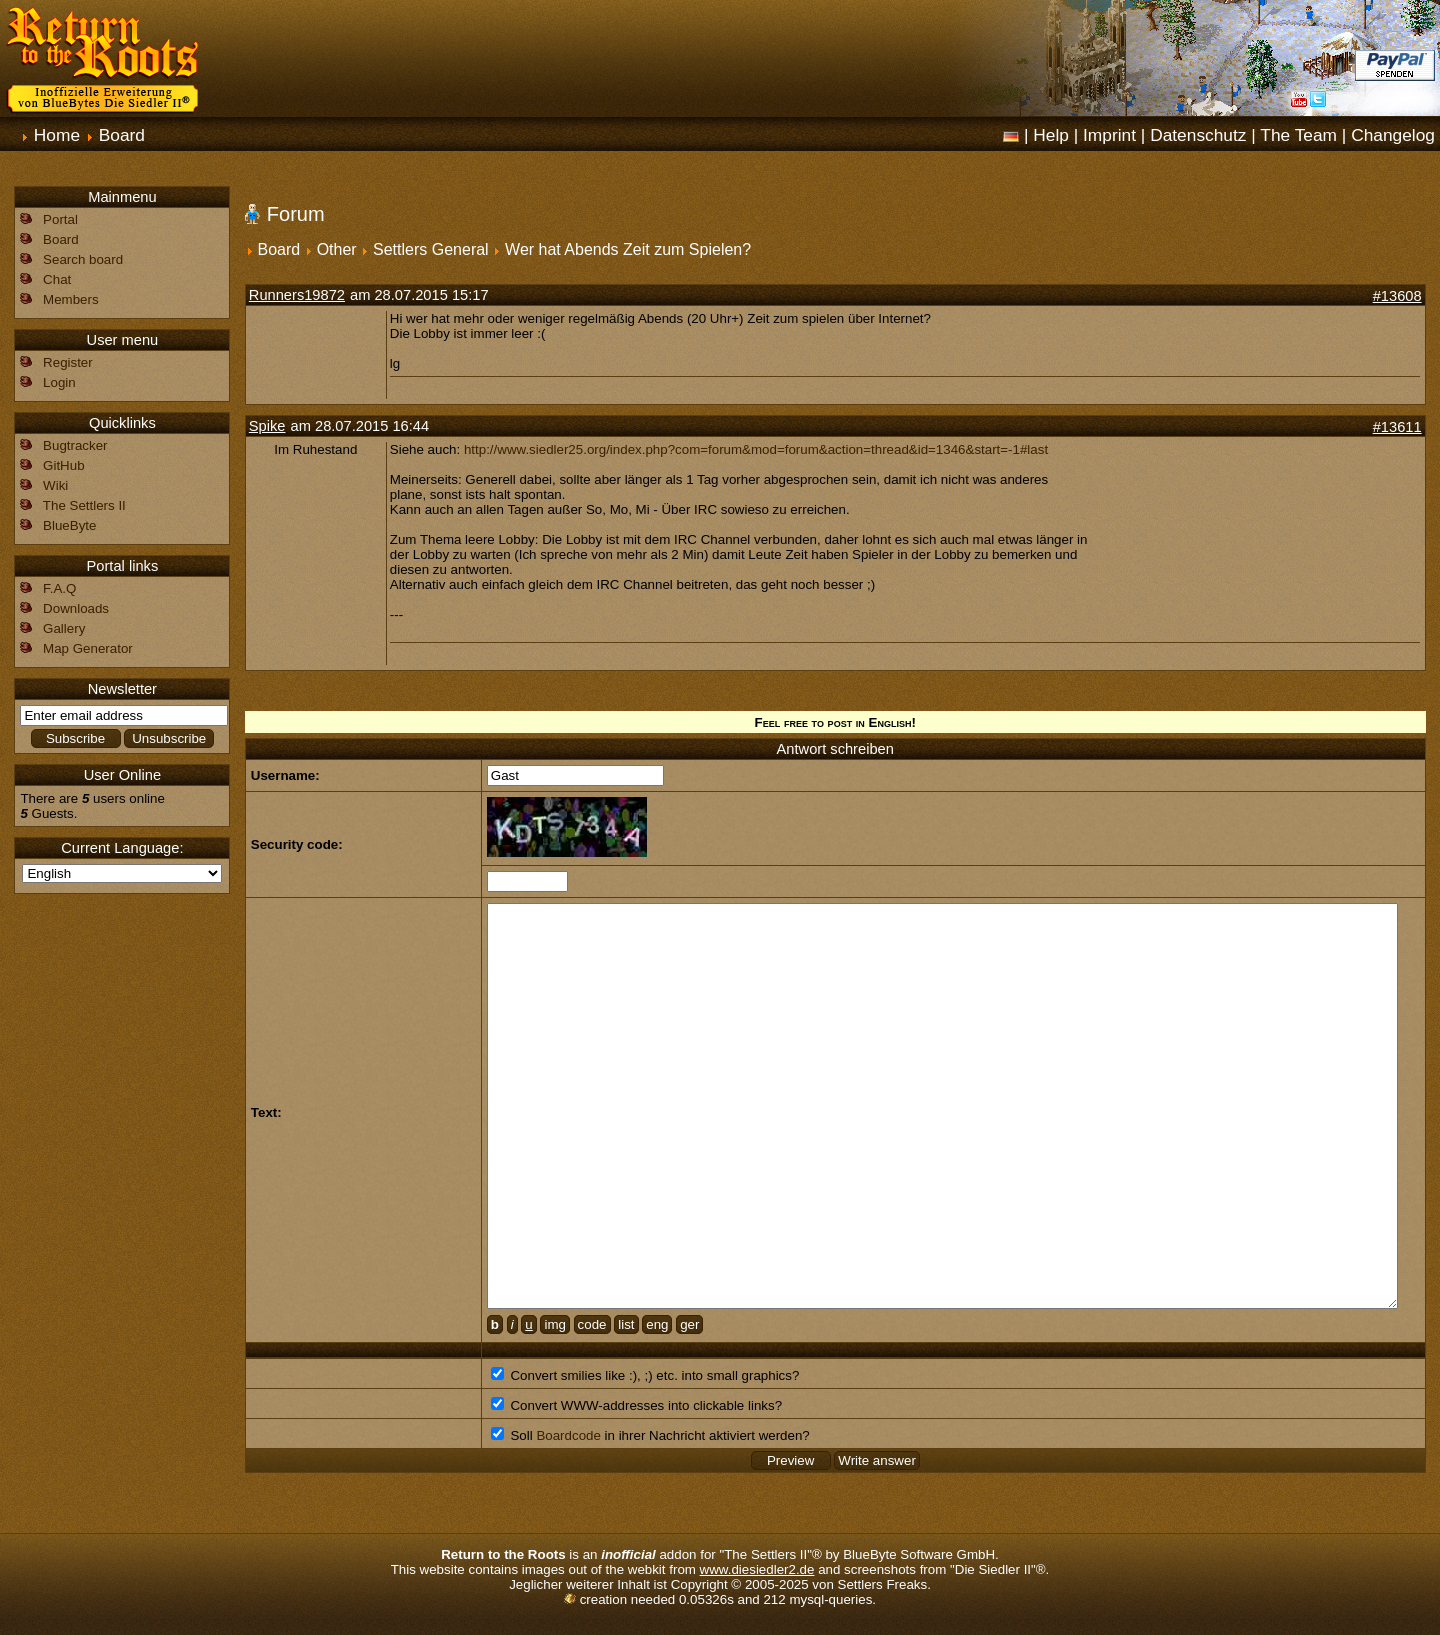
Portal (60, 219)
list (626, 1324)
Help (1051, 135)
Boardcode (568, 1435)
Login (59, 382)
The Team (1298, 135)
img (554, 1324)
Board (122, 135)
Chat (57, 279)
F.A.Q (59, 588)
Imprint (1109, 135)
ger (689, 1324)
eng (657, 1324)
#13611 (1397, 427)
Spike (267, 426)
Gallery (64, 628)
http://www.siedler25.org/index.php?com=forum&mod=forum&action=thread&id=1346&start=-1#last (756, 449)
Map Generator (88, 648)
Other (337, 249)
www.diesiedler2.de (757, 1569)
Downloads (76, 608)
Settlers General (431, 249)
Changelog (1393, 135)
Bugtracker (75, 445)
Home (57, 135)
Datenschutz (1198, 135)
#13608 (1397, 296)
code (592, 1324)
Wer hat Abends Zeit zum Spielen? (628, 249)
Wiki (55, 485)
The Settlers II (84, 505)
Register (68, 362)
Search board (83, 259)
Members (71, 299)
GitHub (63, 465)
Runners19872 (297, 295)
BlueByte (69, 525)
